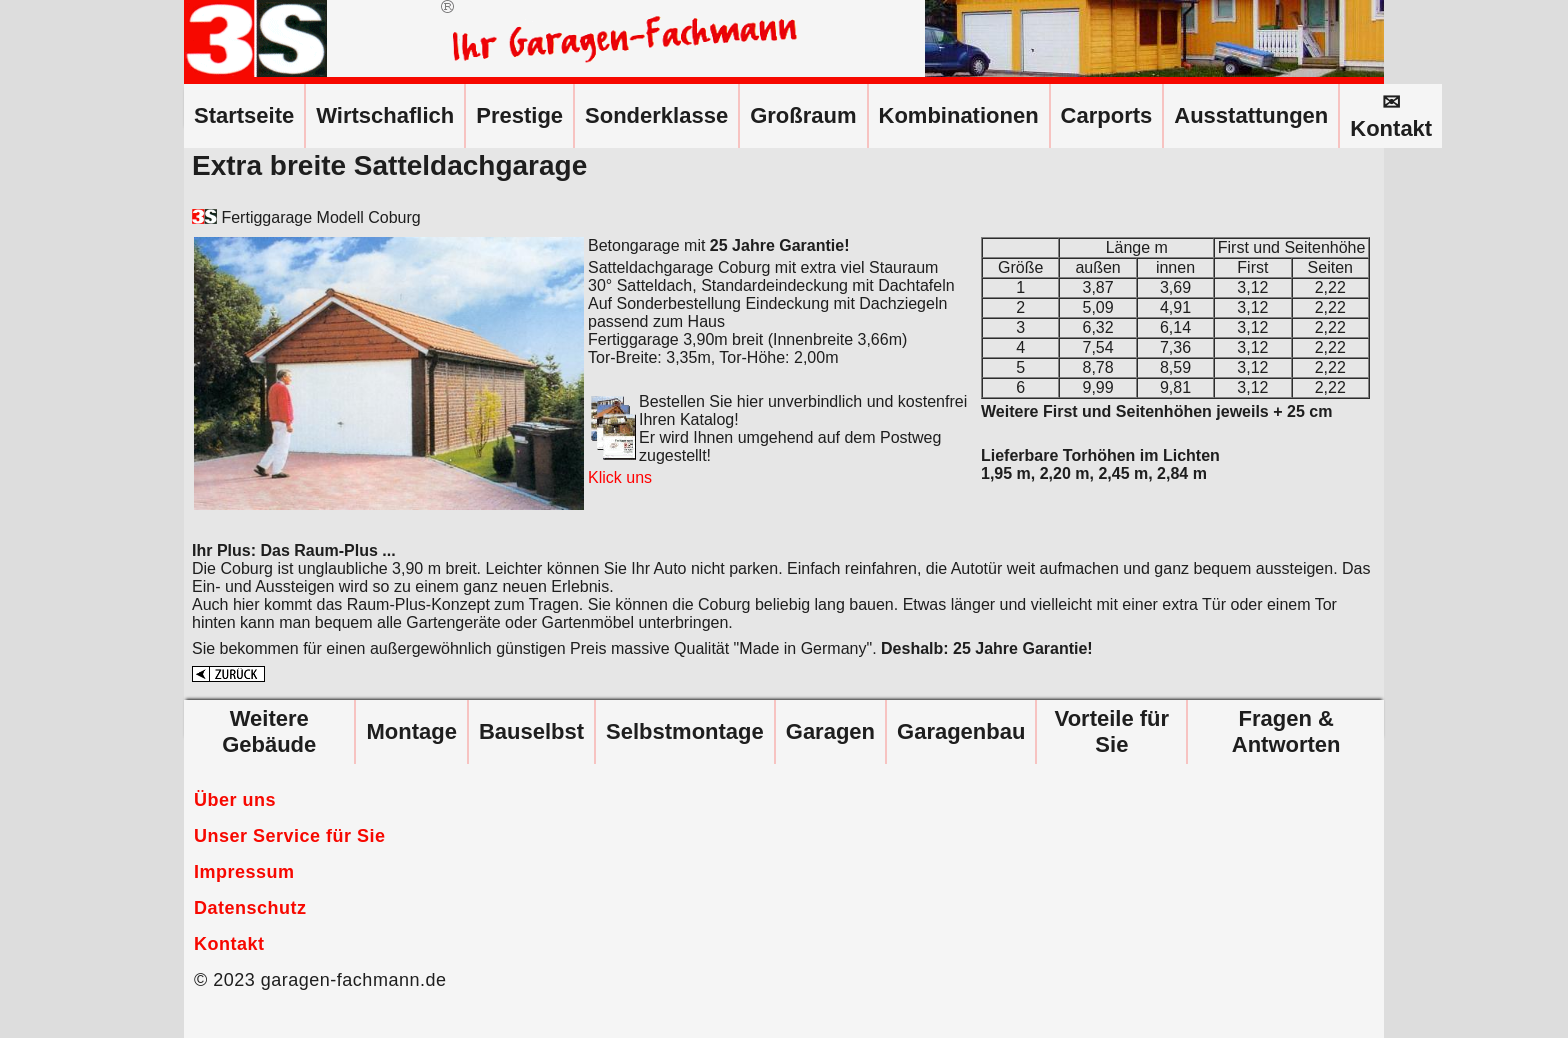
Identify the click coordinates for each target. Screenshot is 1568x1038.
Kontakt (229, 944)
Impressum (244, 872)
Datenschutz (250, 908)
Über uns (235, 800)
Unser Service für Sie (290, 836)
